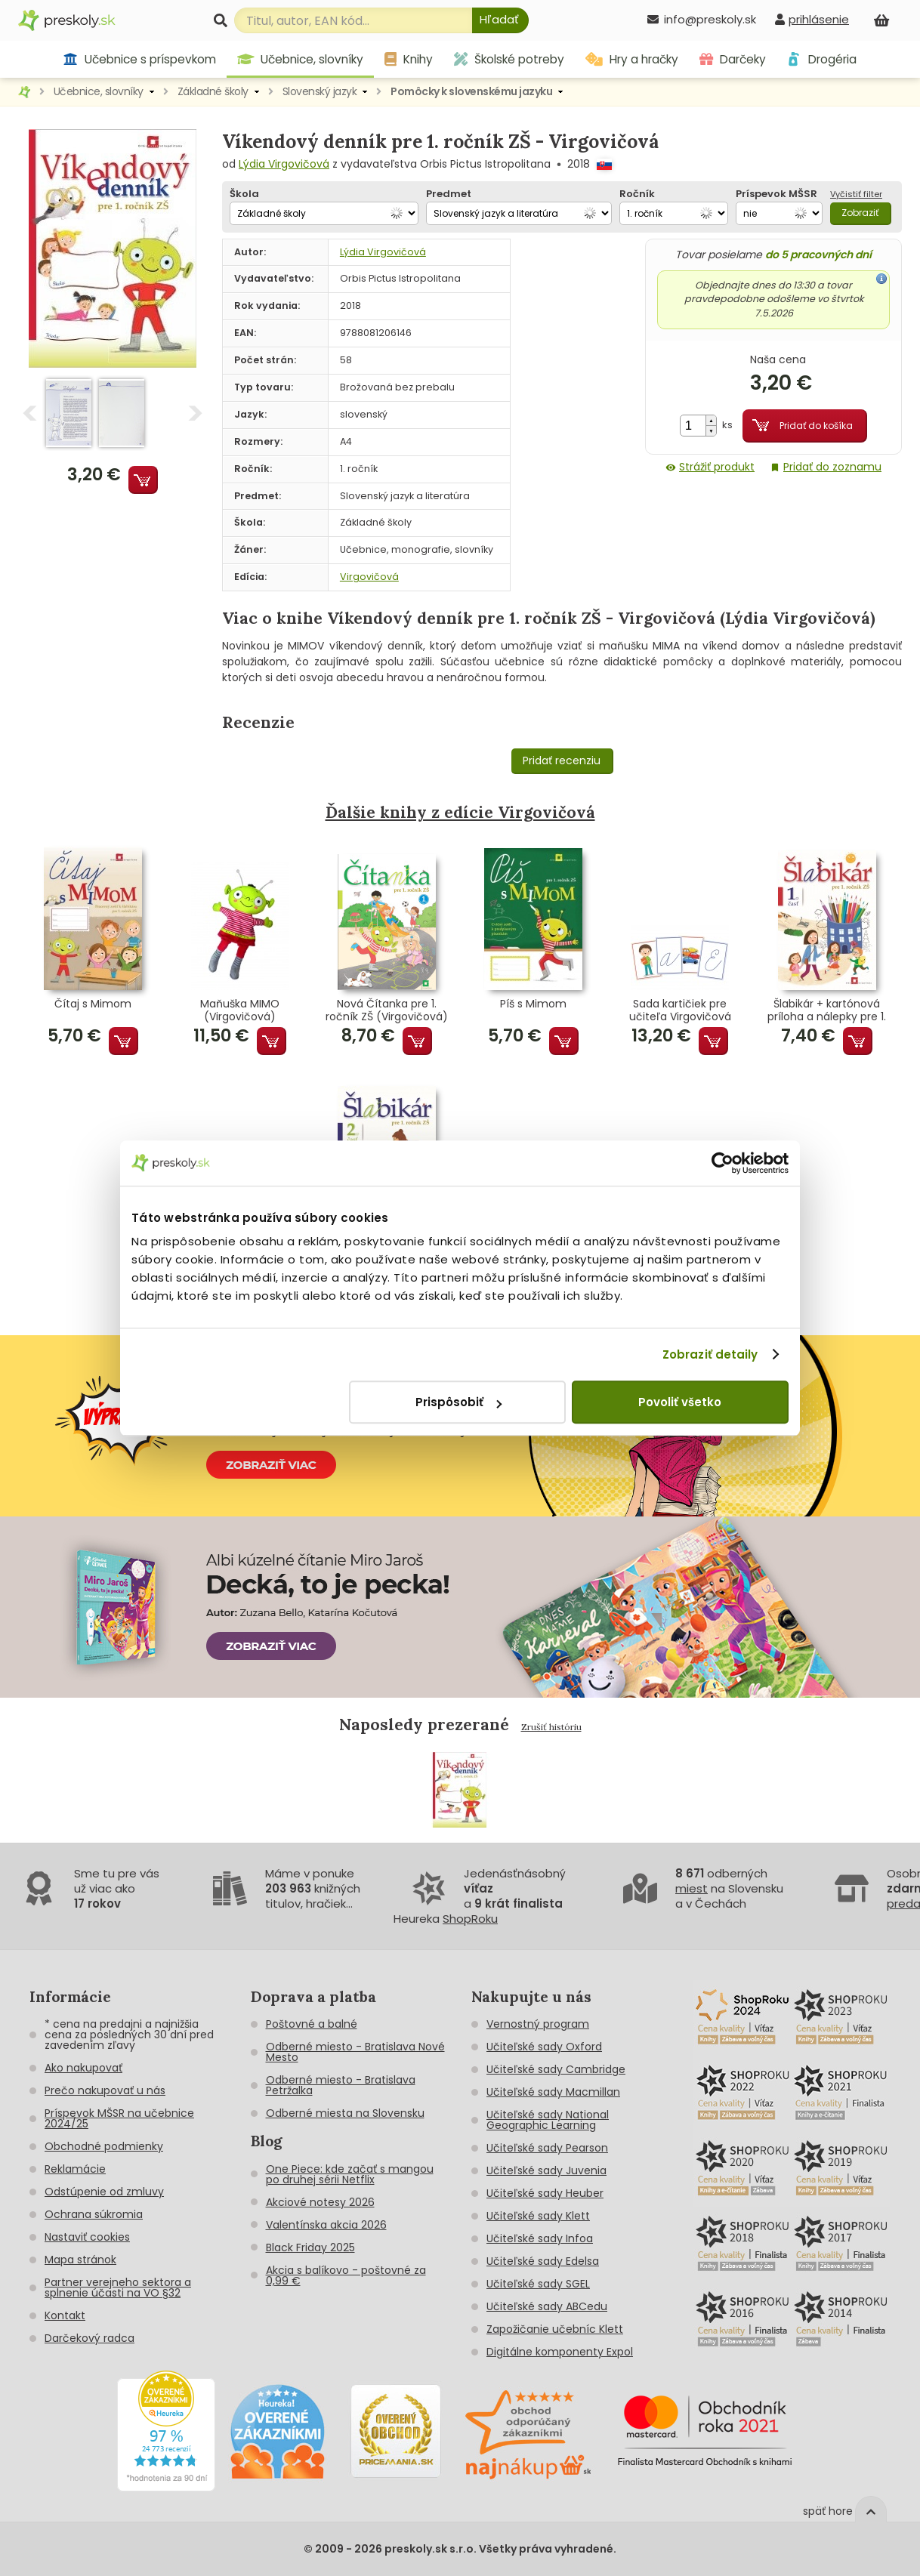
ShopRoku (470, 1919)
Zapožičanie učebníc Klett (554, 2329)
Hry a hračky (631, 59)
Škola (244, 194)
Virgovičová (369, 576)
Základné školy (213, 91)
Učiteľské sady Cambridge (555, 2069)
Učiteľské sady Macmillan (553, 2091)
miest (691, 1888)
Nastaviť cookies (87, 2236)
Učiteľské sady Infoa (539, 2238)
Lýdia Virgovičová (284, 163)
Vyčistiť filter (856, 194)
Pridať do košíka (816, 425)
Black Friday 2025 (310, 2247)
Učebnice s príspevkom (139, 59)
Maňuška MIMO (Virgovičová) (239, 1010)
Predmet (448, 194)
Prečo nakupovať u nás (105, 2090)
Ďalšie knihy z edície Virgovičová (460, 812)
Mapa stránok (80, 2259)
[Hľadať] (500, 20)
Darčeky (732, 59)
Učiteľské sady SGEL (538, 2283)
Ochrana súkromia (94, 2214)
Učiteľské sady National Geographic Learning (547, 2120)
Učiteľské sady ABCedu (546, 2306)
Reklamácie (75, 2168)
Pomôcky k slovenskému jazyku (471, 91)
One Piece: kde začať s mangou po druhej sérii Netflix (350, 2174)
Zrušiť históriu (551, 1726)
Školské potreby (509, 59)
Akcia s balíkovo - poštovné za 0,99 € (346, 2275)
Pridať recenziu (561, 760)
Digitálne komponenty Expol (559, 2351)
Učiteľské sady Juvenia (546, 2170)
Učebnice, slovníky (300, 59)
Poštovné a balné (311, 2023)
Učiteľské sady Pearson (547, 2147)
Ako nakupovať (83, 2067)
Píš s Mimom (533, 1004)
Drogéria (821, 59)
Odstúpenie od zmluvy (104, 2191)
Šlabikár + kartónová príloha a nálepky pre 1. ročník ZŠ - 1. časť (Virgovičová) (826, 1010)
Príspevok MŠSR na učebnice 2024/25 (119, 2118)
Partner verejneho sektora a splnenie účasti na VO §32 (118, 2287)
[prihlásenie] (812, 19)
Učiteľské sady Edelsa (542, 2261)
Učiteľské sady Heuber (545, 2193)
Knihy (408, 59)
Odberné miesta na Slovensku (345, 2113)
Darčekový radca (89, 2338)
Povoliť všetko (679, 1402)
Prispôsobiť (458, 1402)
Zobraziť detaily (710, 1354)
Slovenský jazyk (319, 91)
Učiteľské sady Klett (538, 2215)
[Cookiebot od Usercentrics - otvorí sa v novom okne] (722, 1163)
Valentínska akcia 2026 (326, 2224)
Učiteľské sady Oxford (544, 2046)
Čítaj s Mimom (92, 1004)
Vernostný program (537, 2023)
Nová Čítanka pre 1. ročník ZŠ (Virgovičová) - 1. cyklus (387, 1010)
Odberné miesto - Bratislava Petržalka (340, 2085)
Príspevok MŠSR (776, 194)
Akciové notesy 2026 (320, 2202)
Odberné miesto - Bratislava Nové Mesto (355, 2052)
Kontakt (65, 2315)
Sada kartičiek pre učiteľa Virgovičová (680, 1010)
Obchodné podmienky (104, 2146)
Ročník (637, 194)
